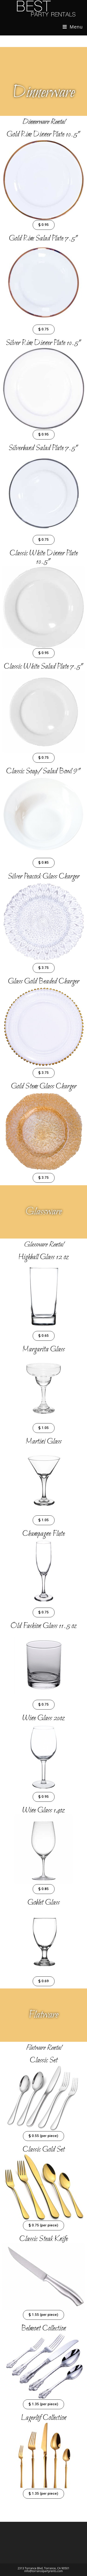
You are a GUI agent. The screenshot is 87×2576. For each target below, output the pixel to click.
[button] (44, 225)
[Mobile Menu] (73, 27)
